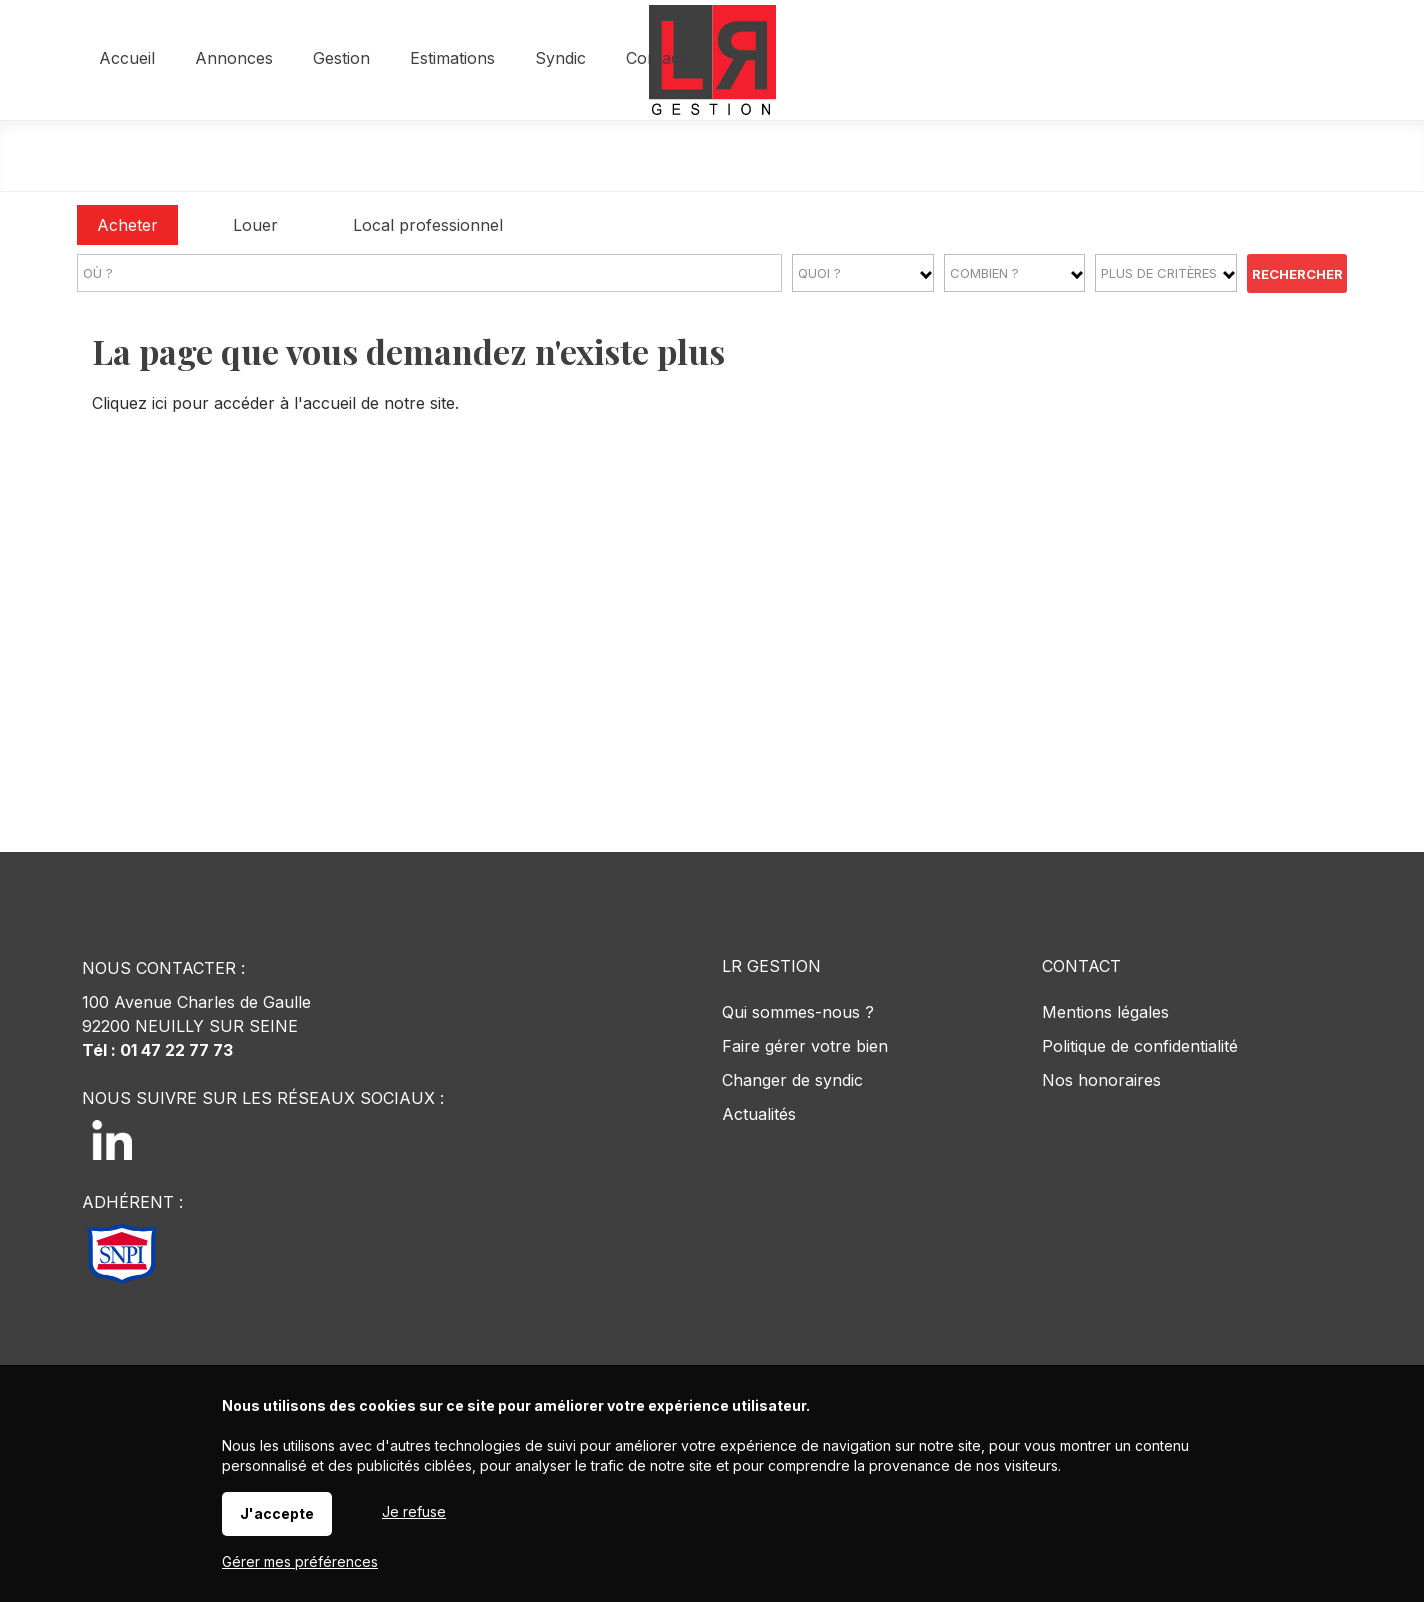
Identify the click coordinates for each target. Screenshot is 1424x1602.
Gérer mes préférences (300, 1561)
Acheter (127, 225)
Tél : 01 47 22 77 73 (157, 1050)
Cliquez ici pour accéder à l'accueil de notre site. (275, 403)
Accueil (405, 157)
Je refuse (414, 1511)
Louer (255, 225)
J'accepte (277, 1513)
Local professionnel (428, 225)
